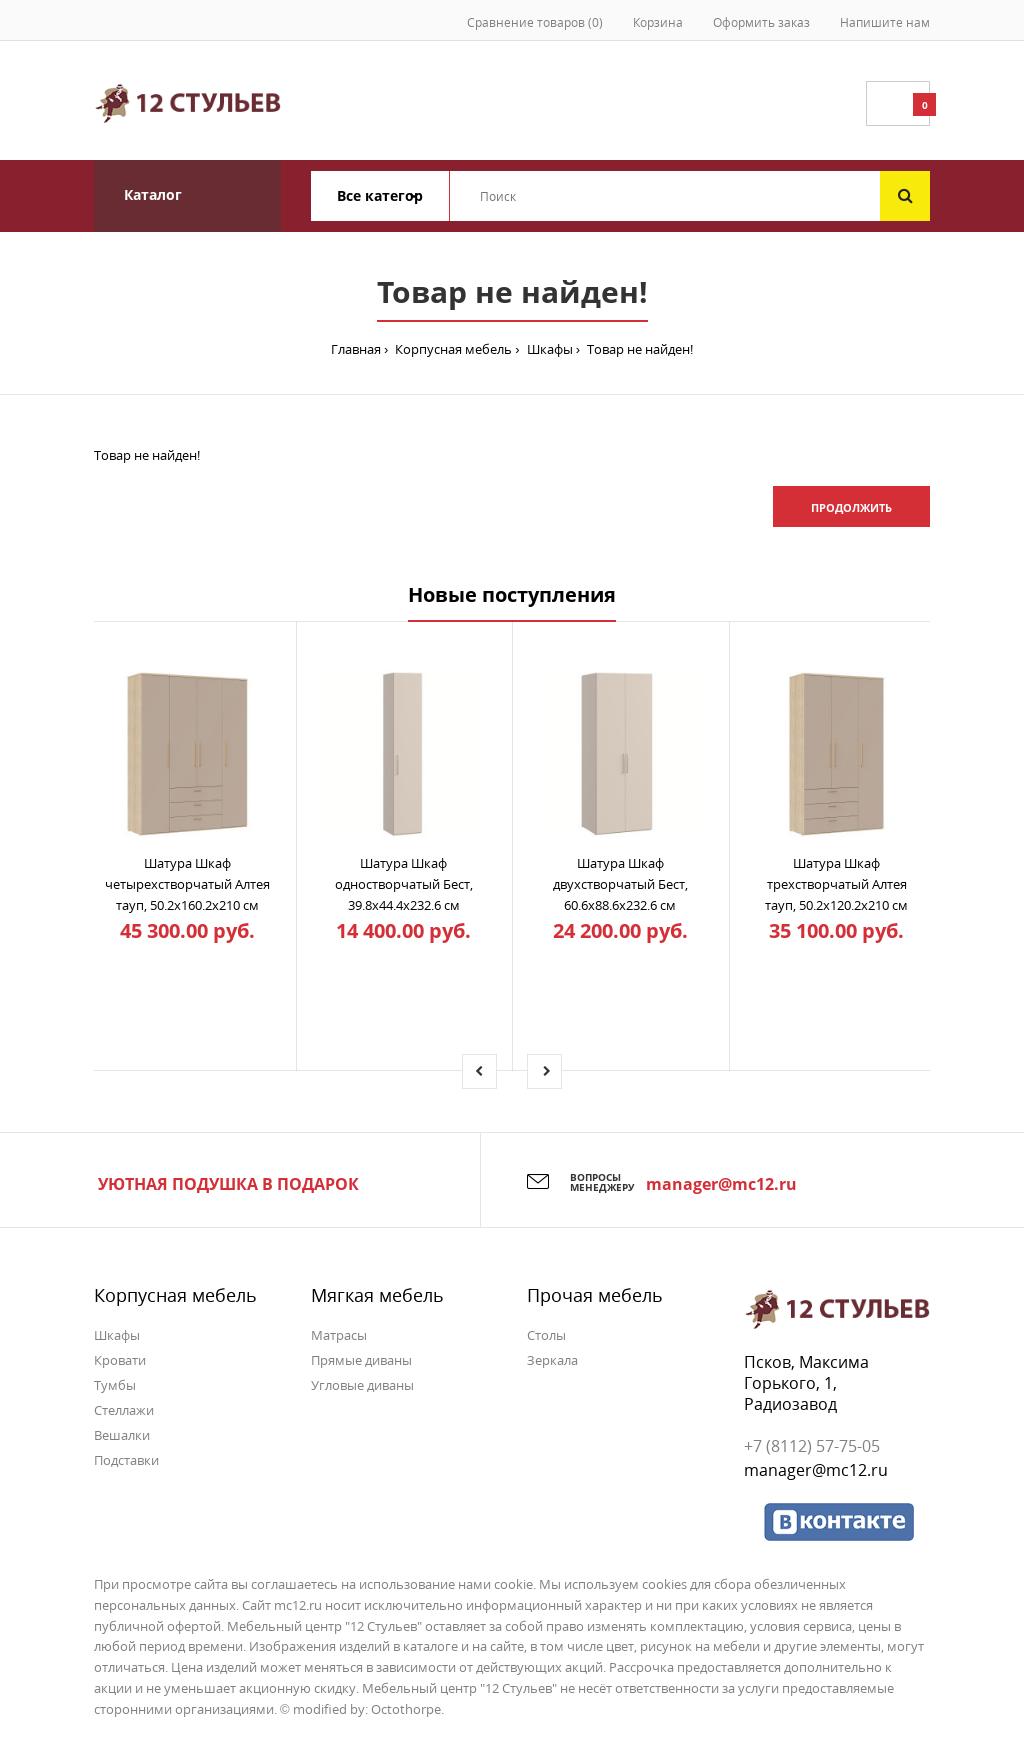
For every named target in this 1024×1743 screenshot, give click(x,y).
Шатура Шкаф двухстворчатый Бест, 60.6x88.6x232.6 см (620, 884)
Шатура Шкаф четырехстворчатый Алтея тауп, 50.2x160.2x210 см (187, 884)
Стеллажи (124, 1410)
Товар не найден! (638, 349)
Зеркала (552, 1360)
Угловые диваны (362, 1385)
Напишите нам (885, 22)
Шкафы (548, 349)
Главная (356, 349)
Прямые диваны (361, 1360)
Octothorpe (406, 1709)
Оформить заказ (761, 22)
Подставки (126, 1460)
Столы (546, 1335)
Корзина (658, 22)
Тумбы (115, 1385)
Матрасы (339, 1335)
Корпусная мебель (452, 349)
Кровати (120, 1360)
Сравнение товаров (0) (535, 22)
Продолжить (851, 507)
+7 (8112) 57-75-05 (812, 1446)
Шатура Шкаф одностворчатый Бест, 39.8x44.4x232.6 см (404, 884)
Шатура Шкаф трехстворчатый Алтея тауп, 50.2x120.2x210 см (836, 884)
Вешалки (122, 1435)
